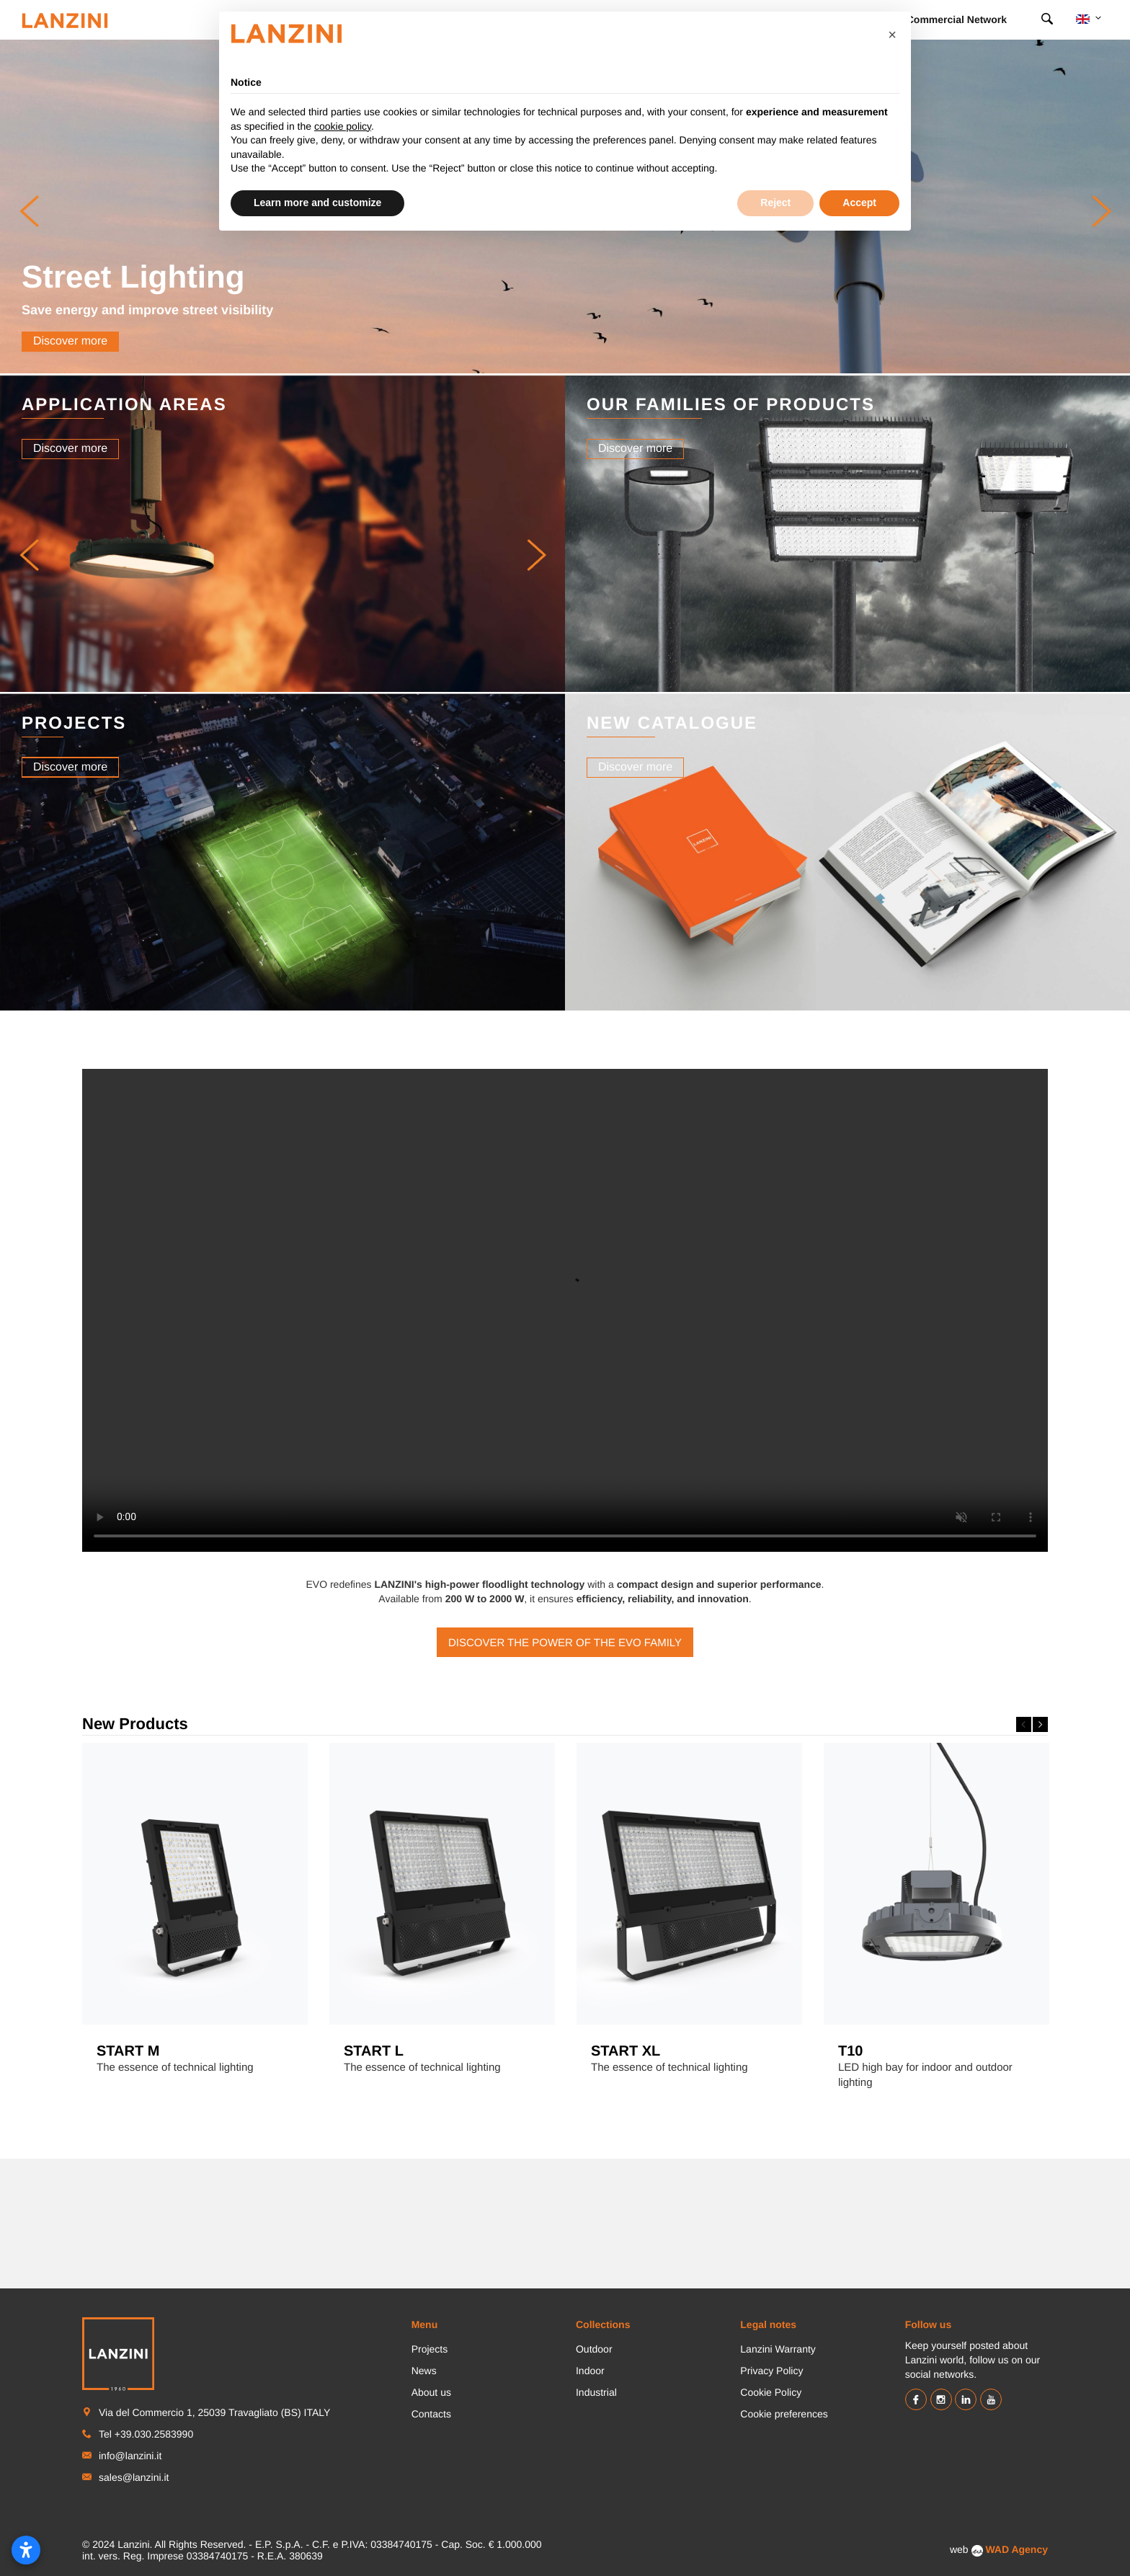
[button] (28, 555)
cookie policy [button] (342, 126)
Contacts (431, 2414)
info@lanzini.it (130, 2455)
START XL (625, 2051)
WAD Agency (1016, 2549)
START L (374, 2051)
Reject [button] (775, 202)
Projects (429, 2349)
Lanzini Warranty (778, 2349)
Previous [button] (1023, 1724)
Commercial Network (957, 19)
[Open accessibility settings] (26, 2550)
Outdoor (594, 2349)
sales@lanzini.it (134, 2477)
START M (128, 2051)
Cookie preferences (783, 2414)
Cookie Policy (770, 2392)
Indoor (590, 2370)
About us (431, 2392)
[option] (195, 1914)
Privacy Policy (771, 2370)
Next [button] (1040, 1724)
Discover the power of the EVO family (565, 1643)
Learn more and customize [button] (317, 202)
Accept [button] (859, 202)
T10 (850, 2051)
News (424, 2370)
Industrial (596, 2392)
